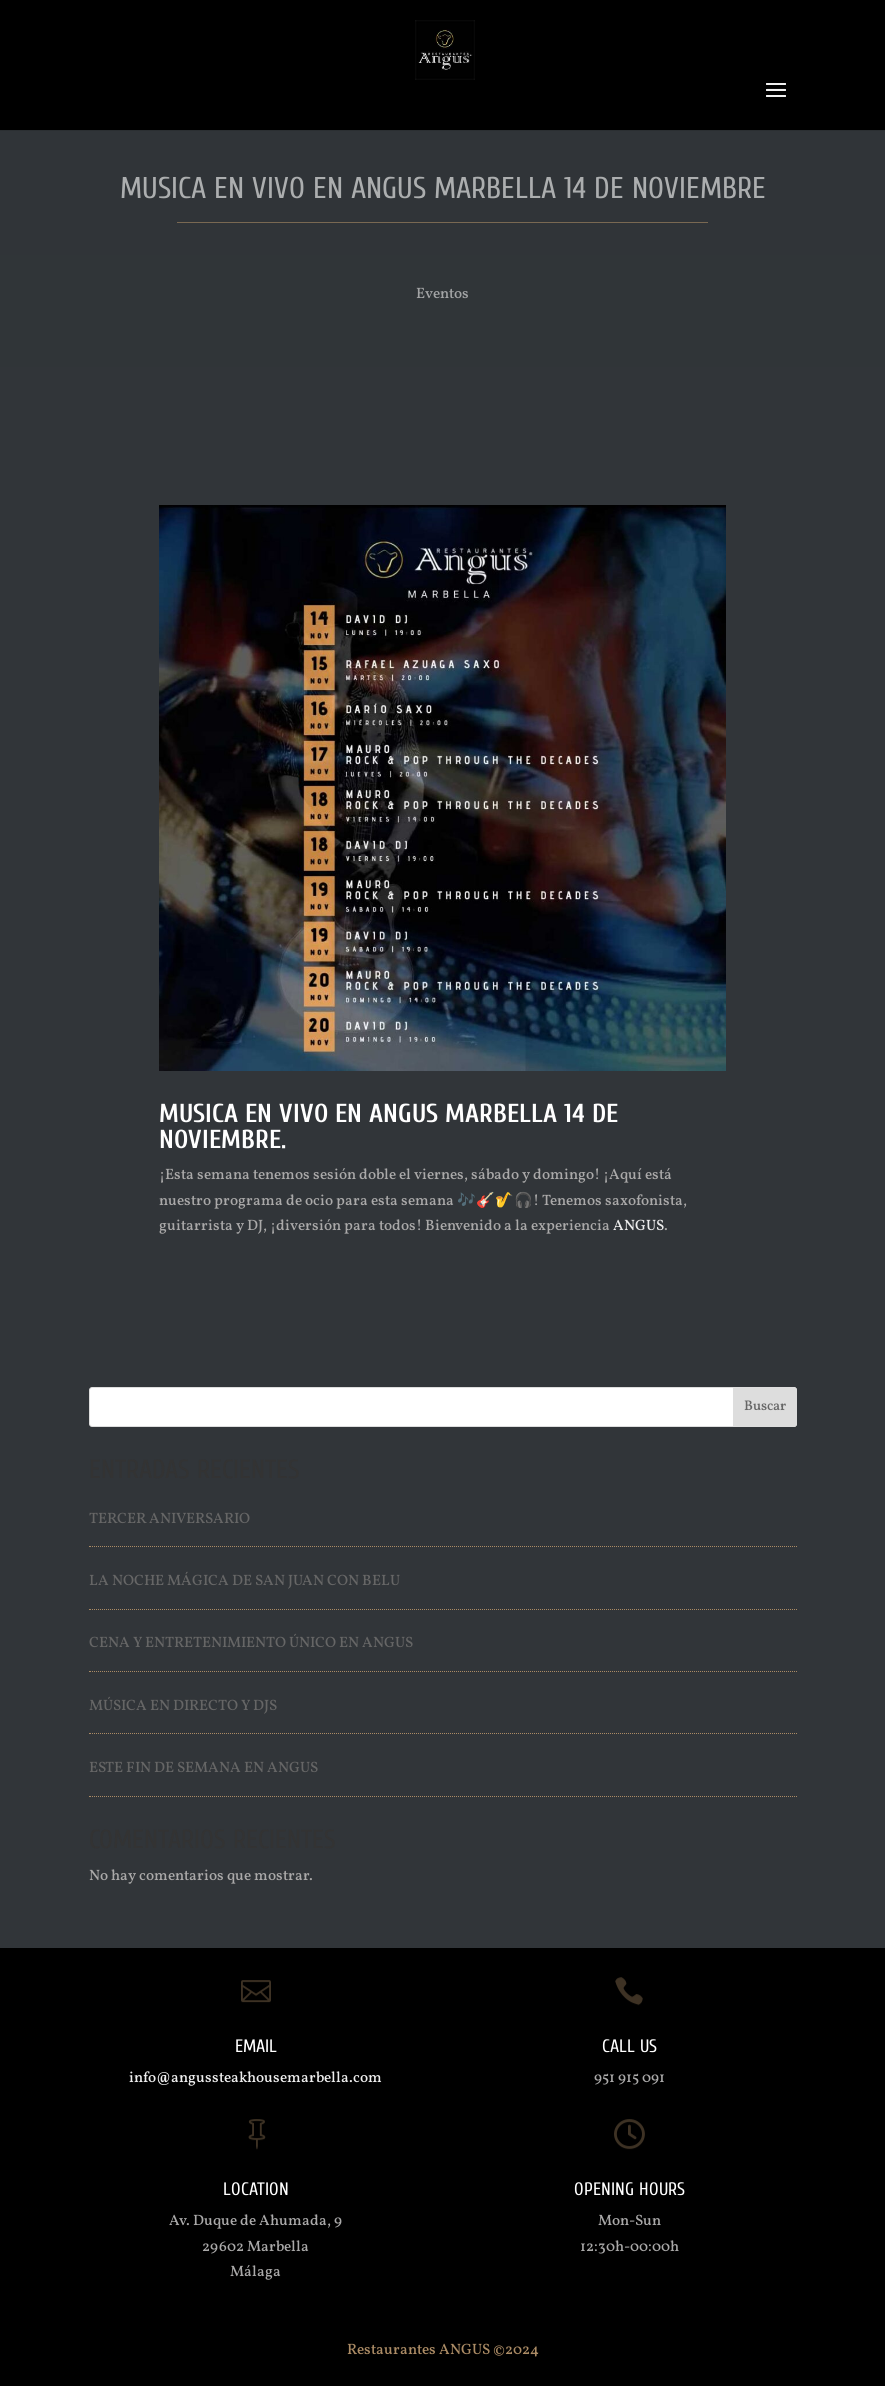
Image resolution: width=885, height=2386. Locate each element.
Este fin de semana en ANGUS (203, 1768)
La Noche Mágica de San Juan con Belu (244, 1581)
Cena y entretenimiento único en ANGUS (251, 1643)
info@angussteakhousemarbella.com (255, 2078)
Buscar (765, 1406)
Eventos (442, 294)
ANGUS (638, 1226)
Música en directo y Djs (183, 1706)
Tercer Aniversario (169, 1519)
